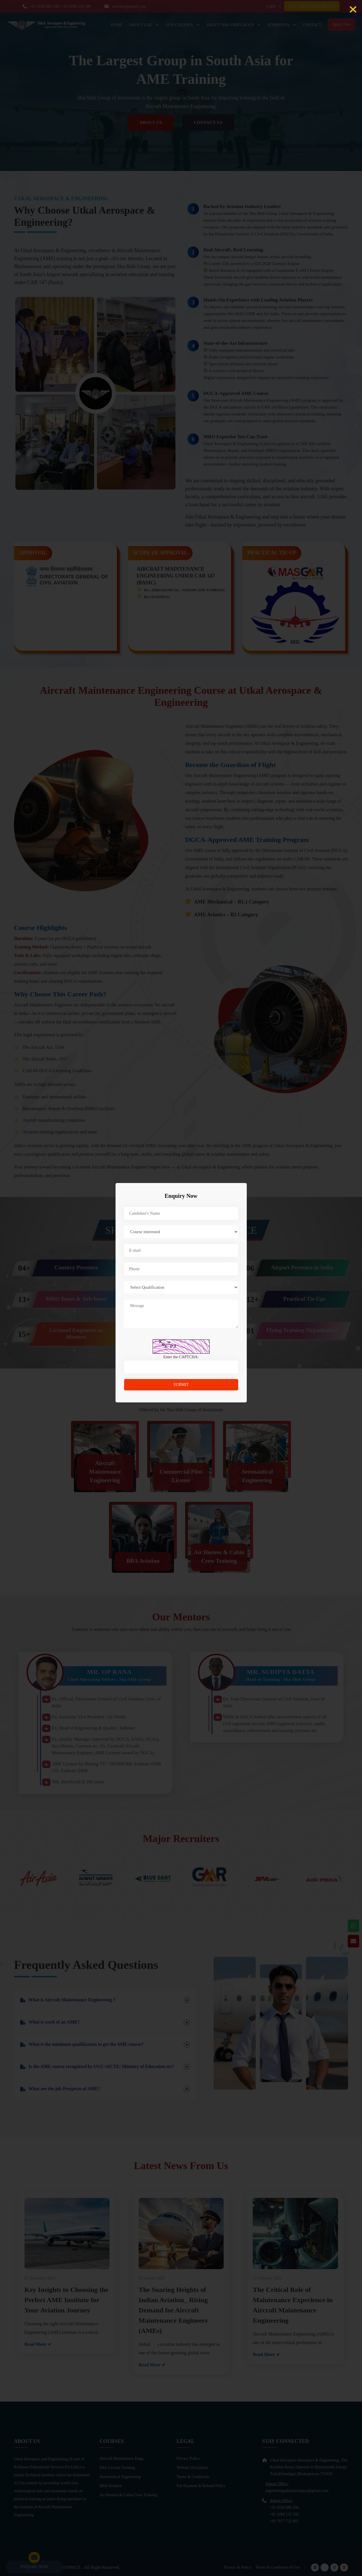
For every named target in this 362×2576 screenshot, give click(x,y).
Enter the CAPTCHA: (181, 1357)
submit (181, 1384)
